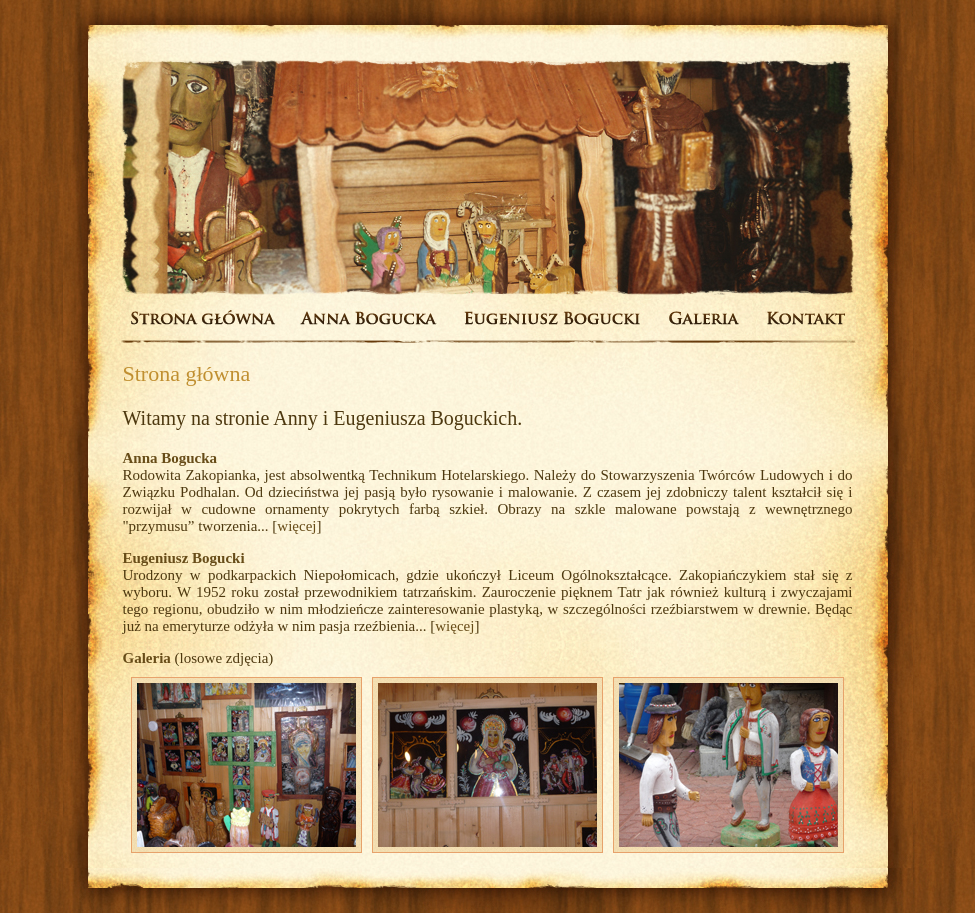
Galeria (147, 658)
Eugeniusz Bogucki (184, 558)
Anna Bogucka (170, 458)
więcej (296, 526)
